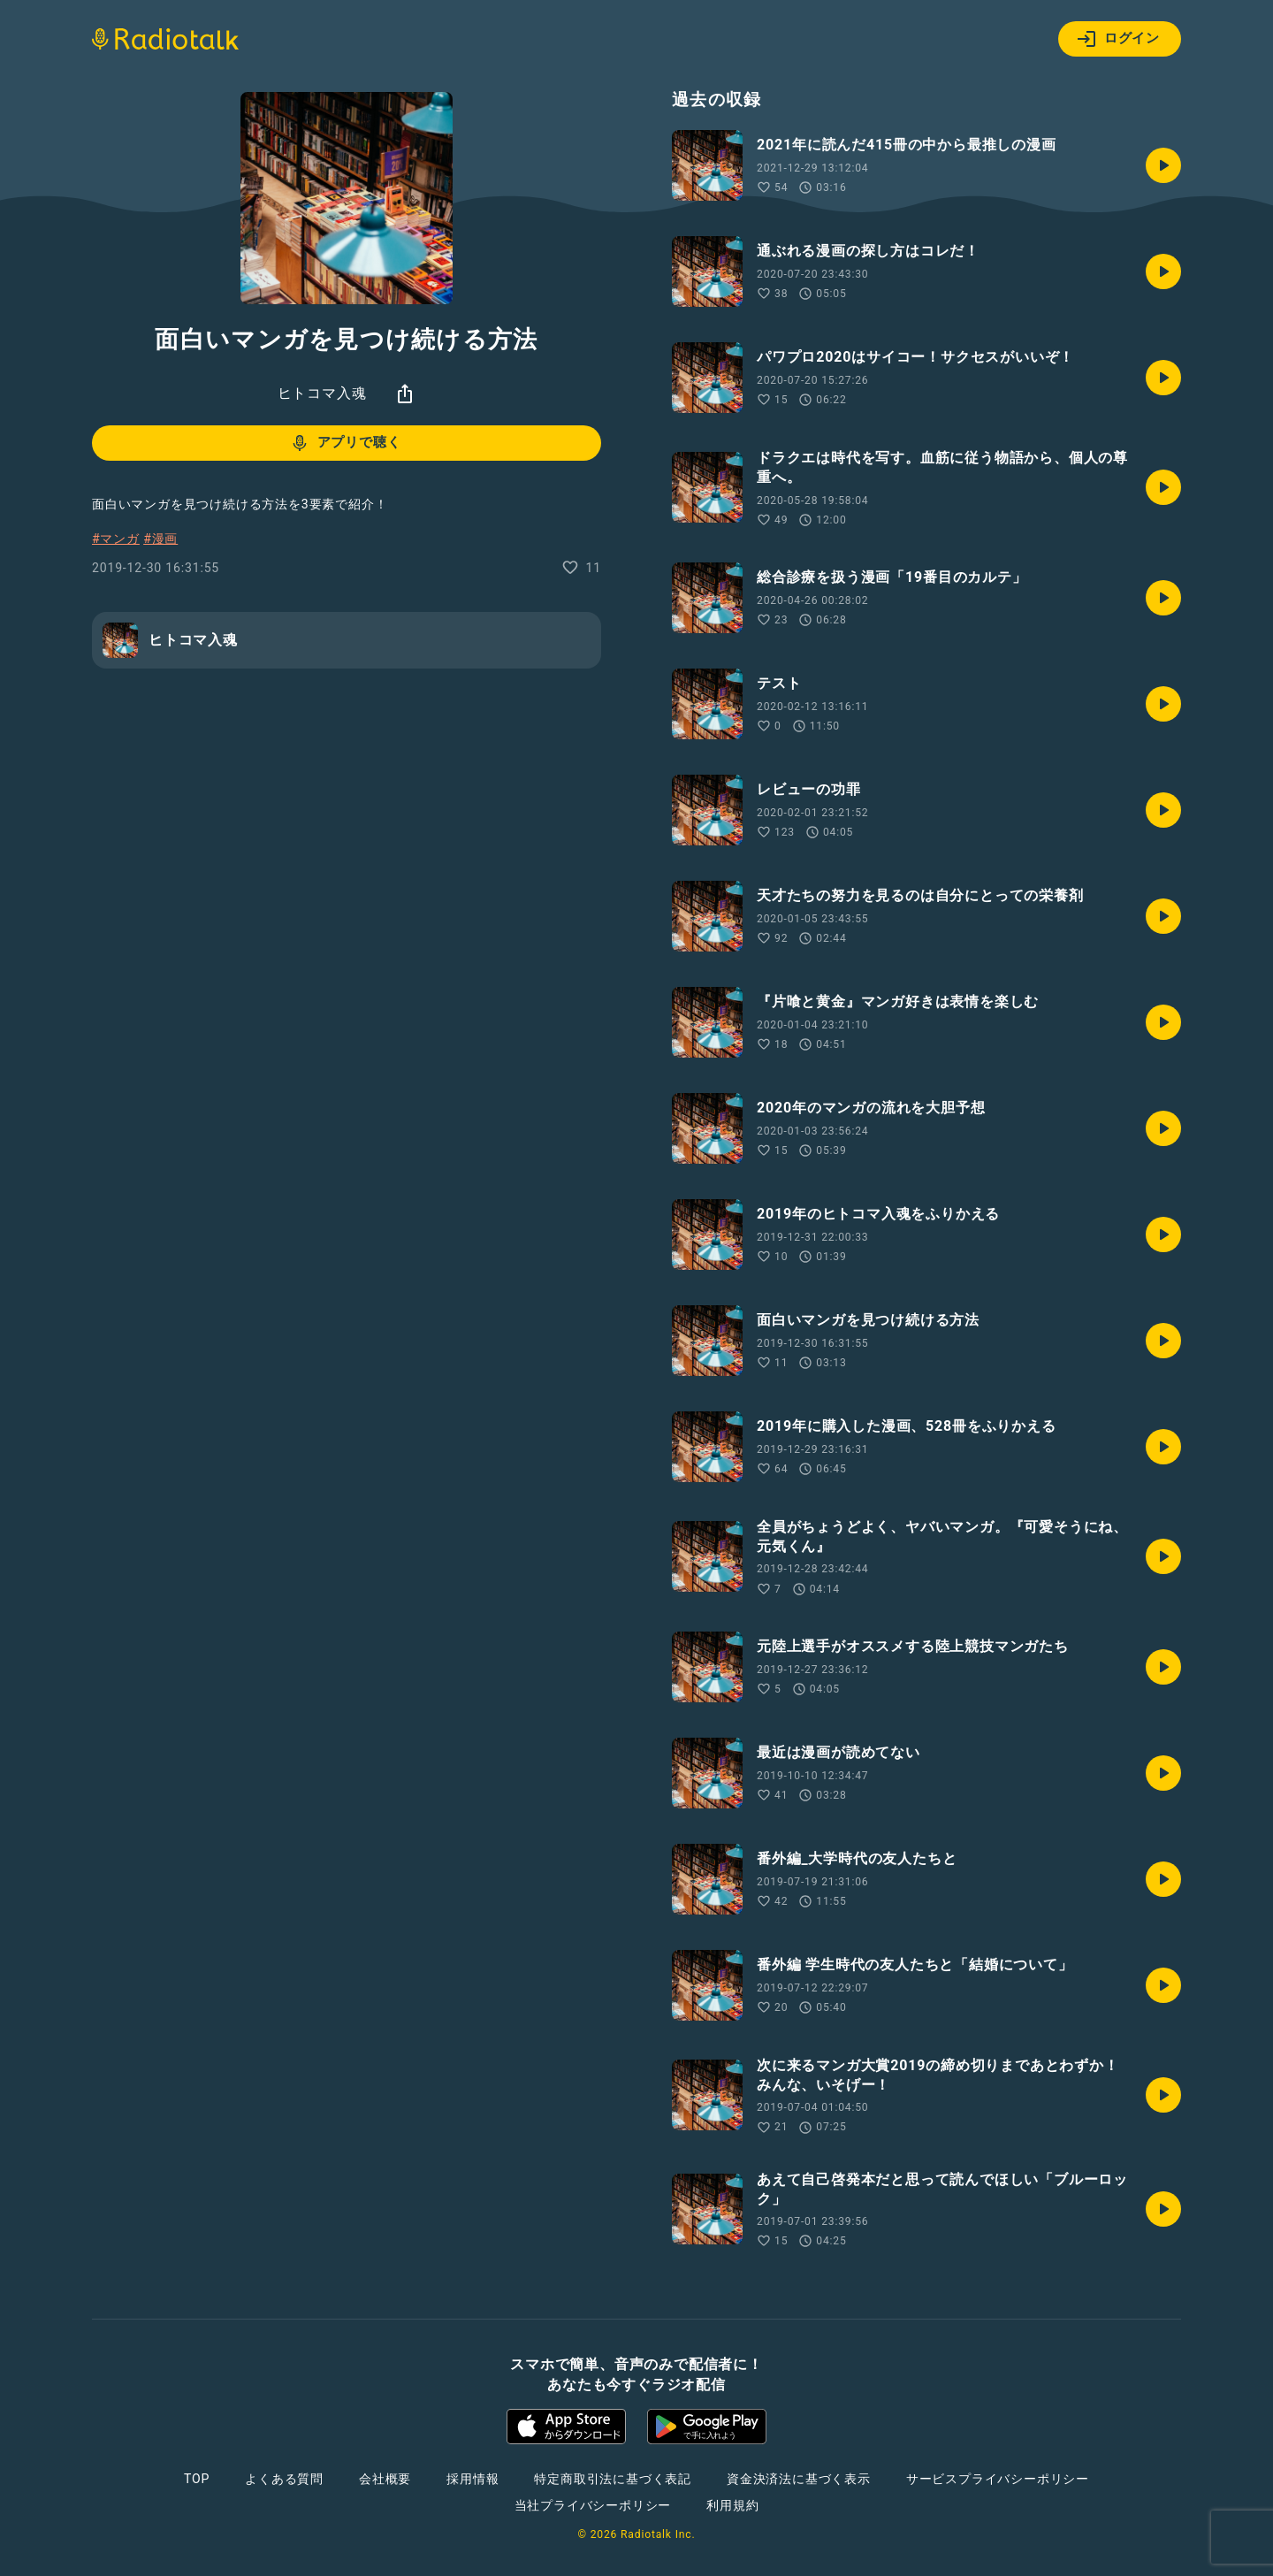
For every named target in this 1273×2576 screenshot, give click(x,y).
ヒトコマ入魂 (322, 393)
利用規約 (732, 2505)
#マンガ (116, 538)
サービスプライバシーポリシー (997, 2479)
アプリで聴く (345, 443)
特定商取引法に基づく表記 (612, 2479)
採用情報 (472, 2479)
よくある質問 (284, 2479)
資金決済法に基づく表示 (799, 2479)
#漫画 (160, 538)
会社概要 (385, 2479)
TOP (197, 2479)
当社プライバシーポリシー (593, 2505)
